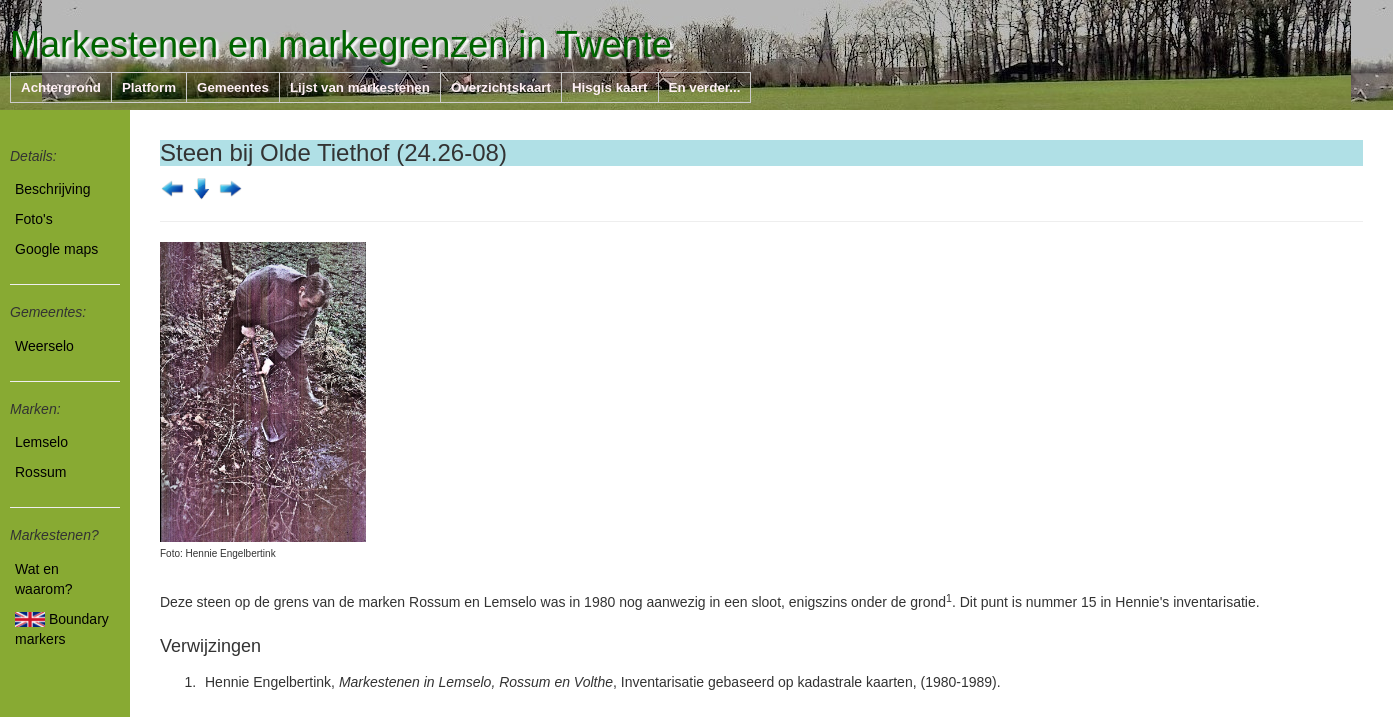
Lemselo (41, 442)
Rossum (40, 472)
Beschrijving (52, 189)
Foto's (34, 219)
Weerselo (44, 346)
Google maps (56, 249)
